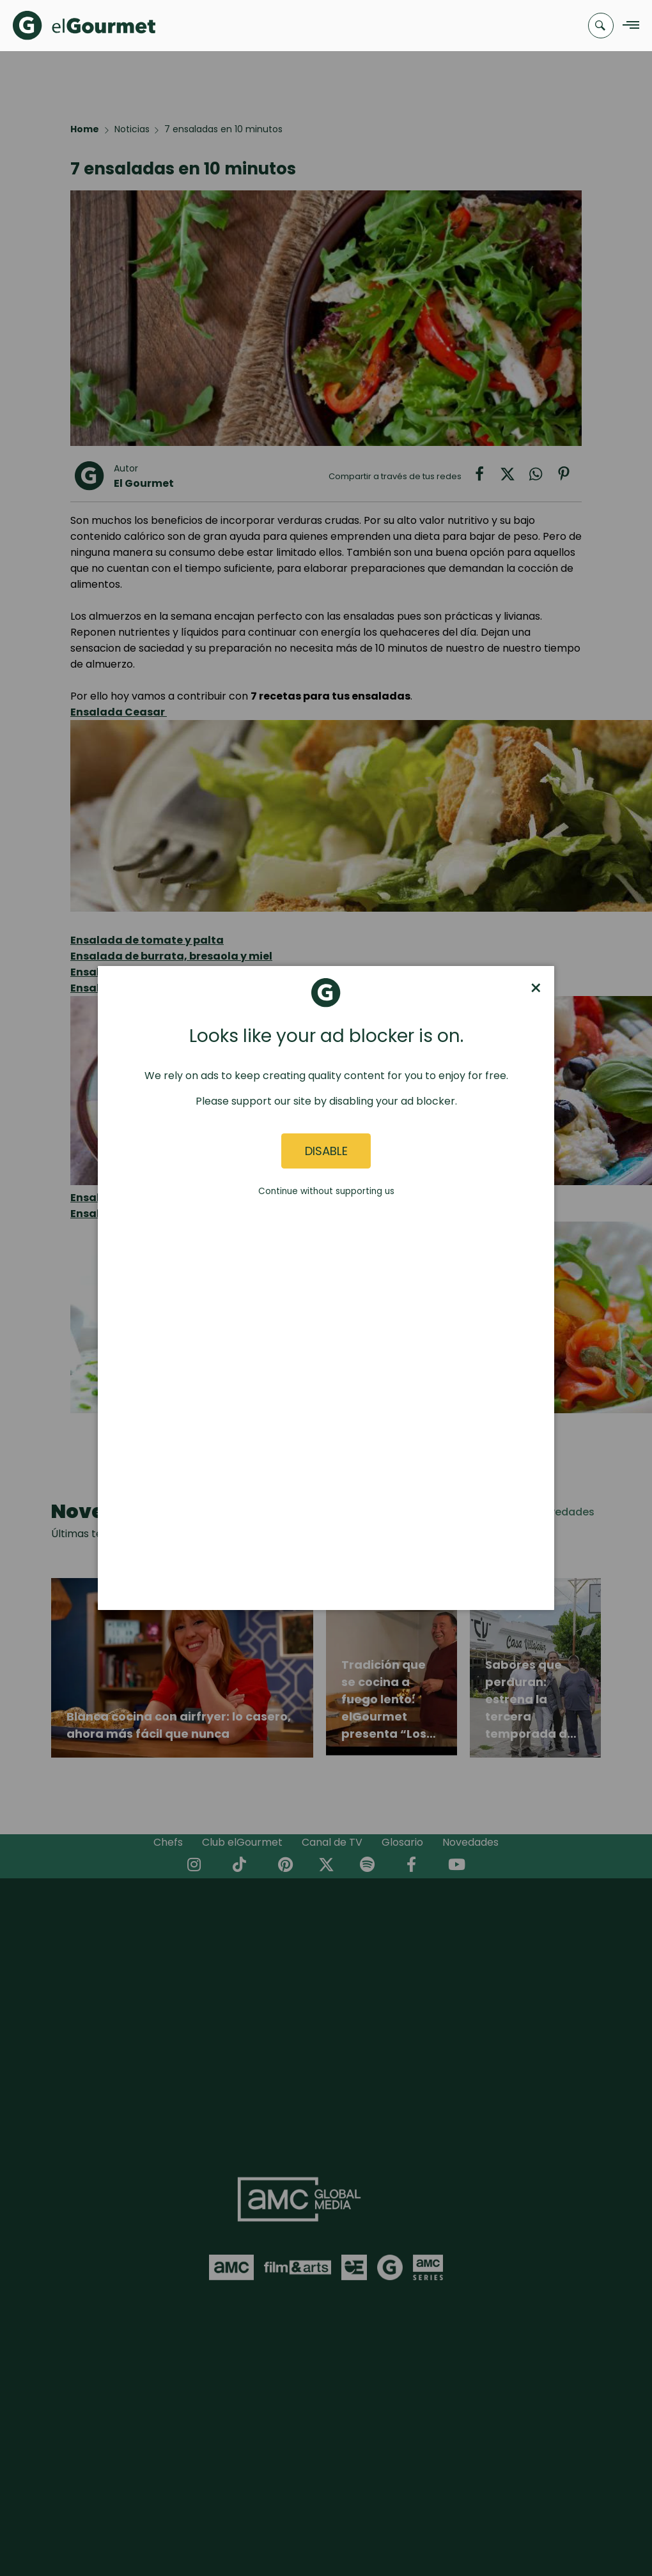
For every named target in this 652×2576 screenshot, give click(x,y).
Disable (326, 1151)
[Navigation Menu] (627, 26)
